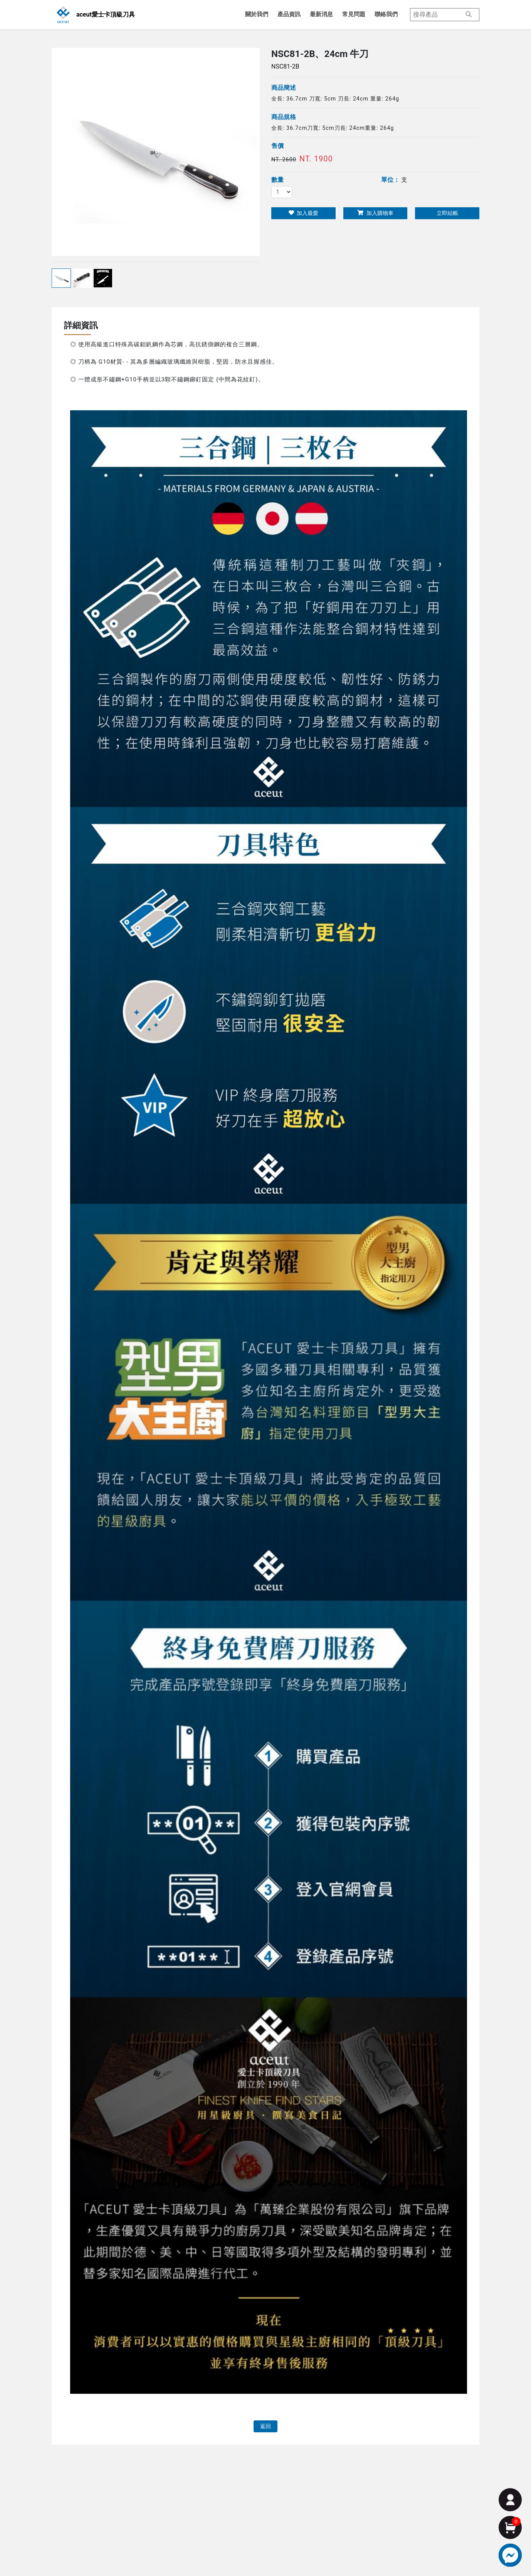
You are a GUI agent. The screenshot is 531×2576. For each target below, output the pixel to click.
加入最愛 (303, 213)
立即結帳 (447, 213)
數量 (277, 180)
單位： (390, 180)
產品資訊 (289, 14)
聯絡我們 (386, 14)
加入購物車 (375, 213)
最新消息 (321, 14)
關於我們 (256, 14)
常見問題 (353, 14)
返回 (265, 2426)
